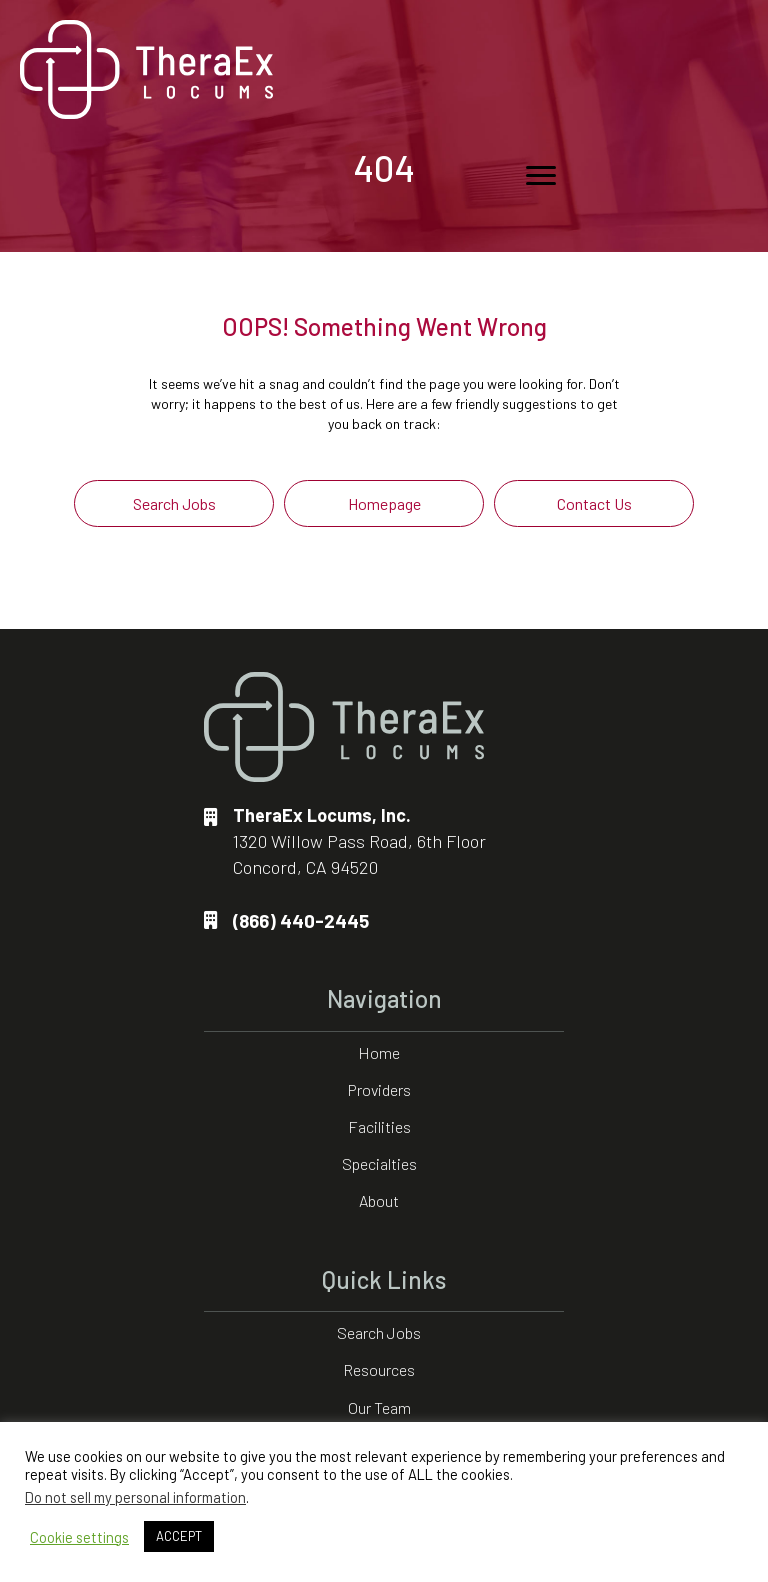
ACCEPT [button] (179, 1536)
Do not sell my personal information (135, 1497)
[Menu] (541, 176)
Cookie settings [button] (79, 1537)
